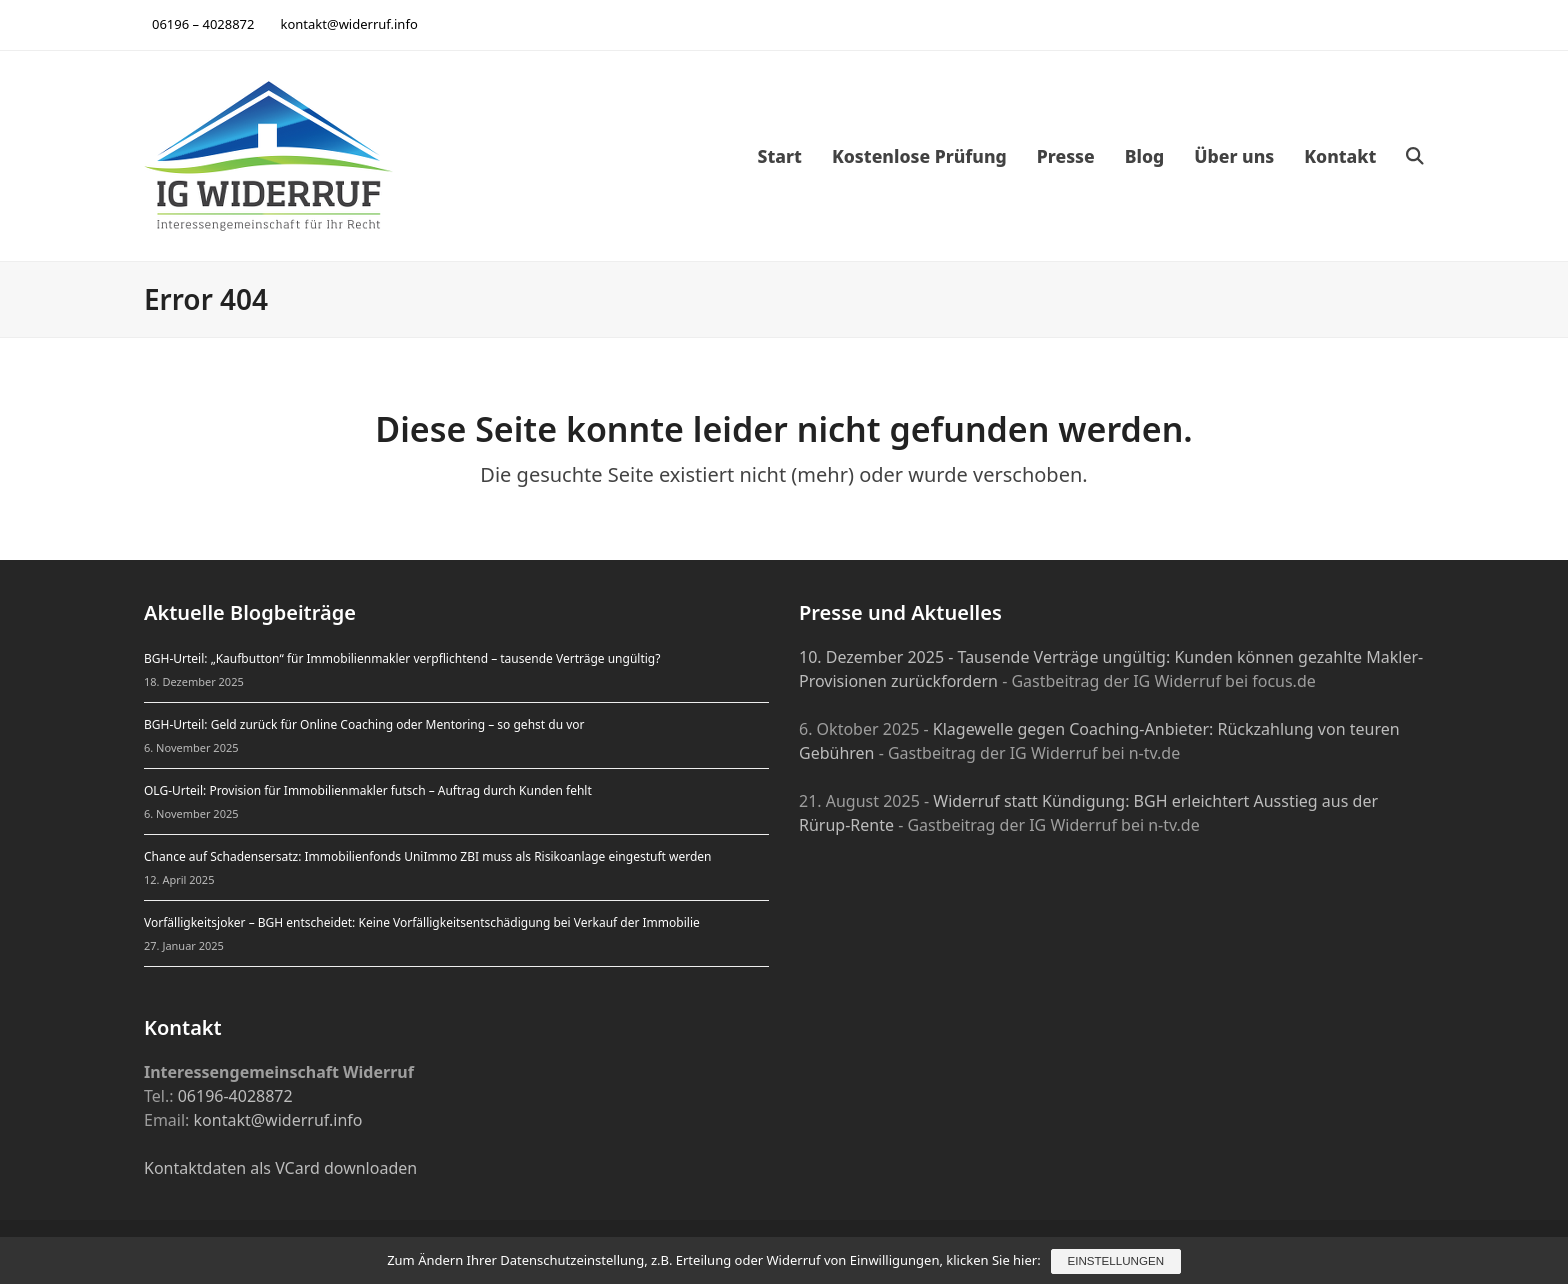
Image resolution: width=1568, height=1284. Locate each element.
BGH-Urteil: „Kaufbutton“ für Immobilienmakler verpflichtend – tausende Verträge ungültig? (402, 658)
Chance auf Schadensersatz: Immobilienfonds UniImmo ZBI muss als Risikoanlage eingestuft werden (427, 856)
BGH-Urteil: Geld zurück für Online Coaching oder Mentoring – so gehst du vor (364, 724)
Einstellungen (1116, 1262)
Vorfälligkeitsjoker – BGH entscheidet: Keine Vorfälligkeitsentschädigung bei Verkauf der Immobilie (422, 922)
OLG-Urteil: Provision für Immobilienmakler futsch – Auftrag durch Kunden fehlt (368, 790)
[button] (1415, 156)
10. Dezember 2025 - (878, 657)
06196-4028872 (235, 1096)
